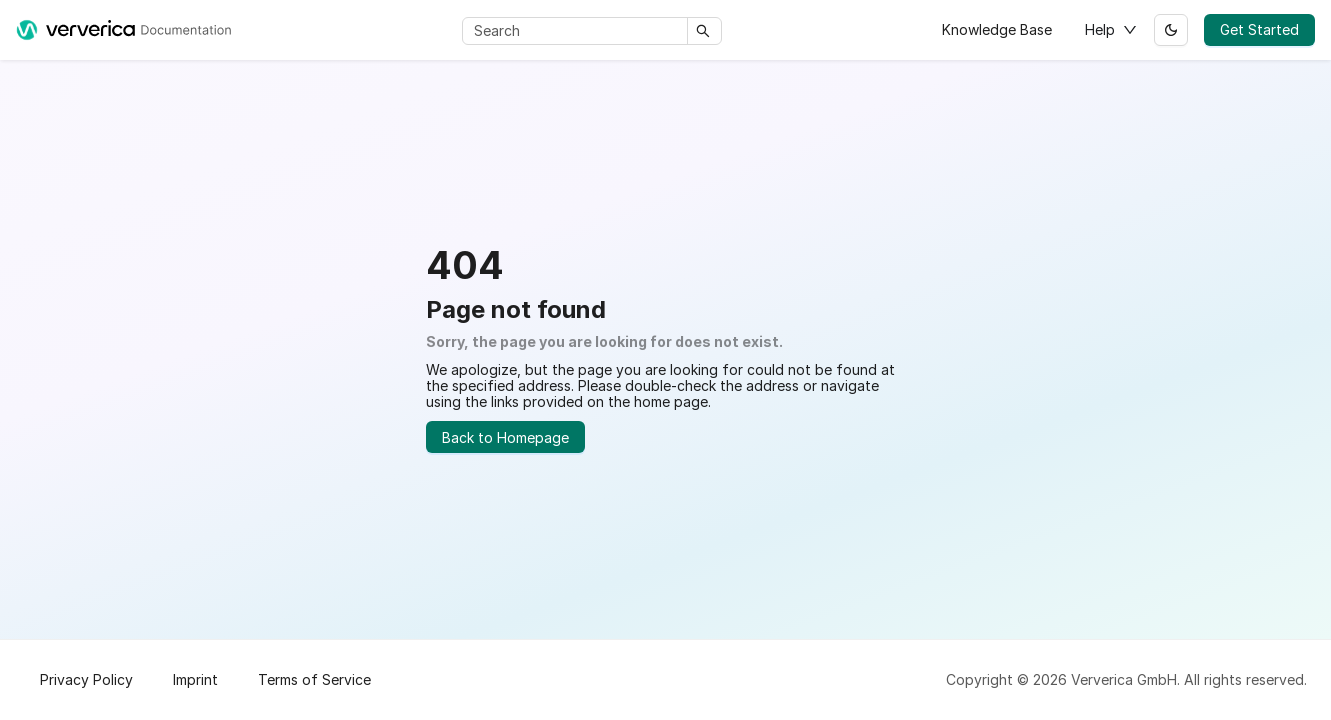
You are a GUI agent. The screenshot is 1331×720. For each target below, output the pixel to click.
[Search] (578, 31)
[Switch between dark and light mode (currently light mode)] (1171, 30)
